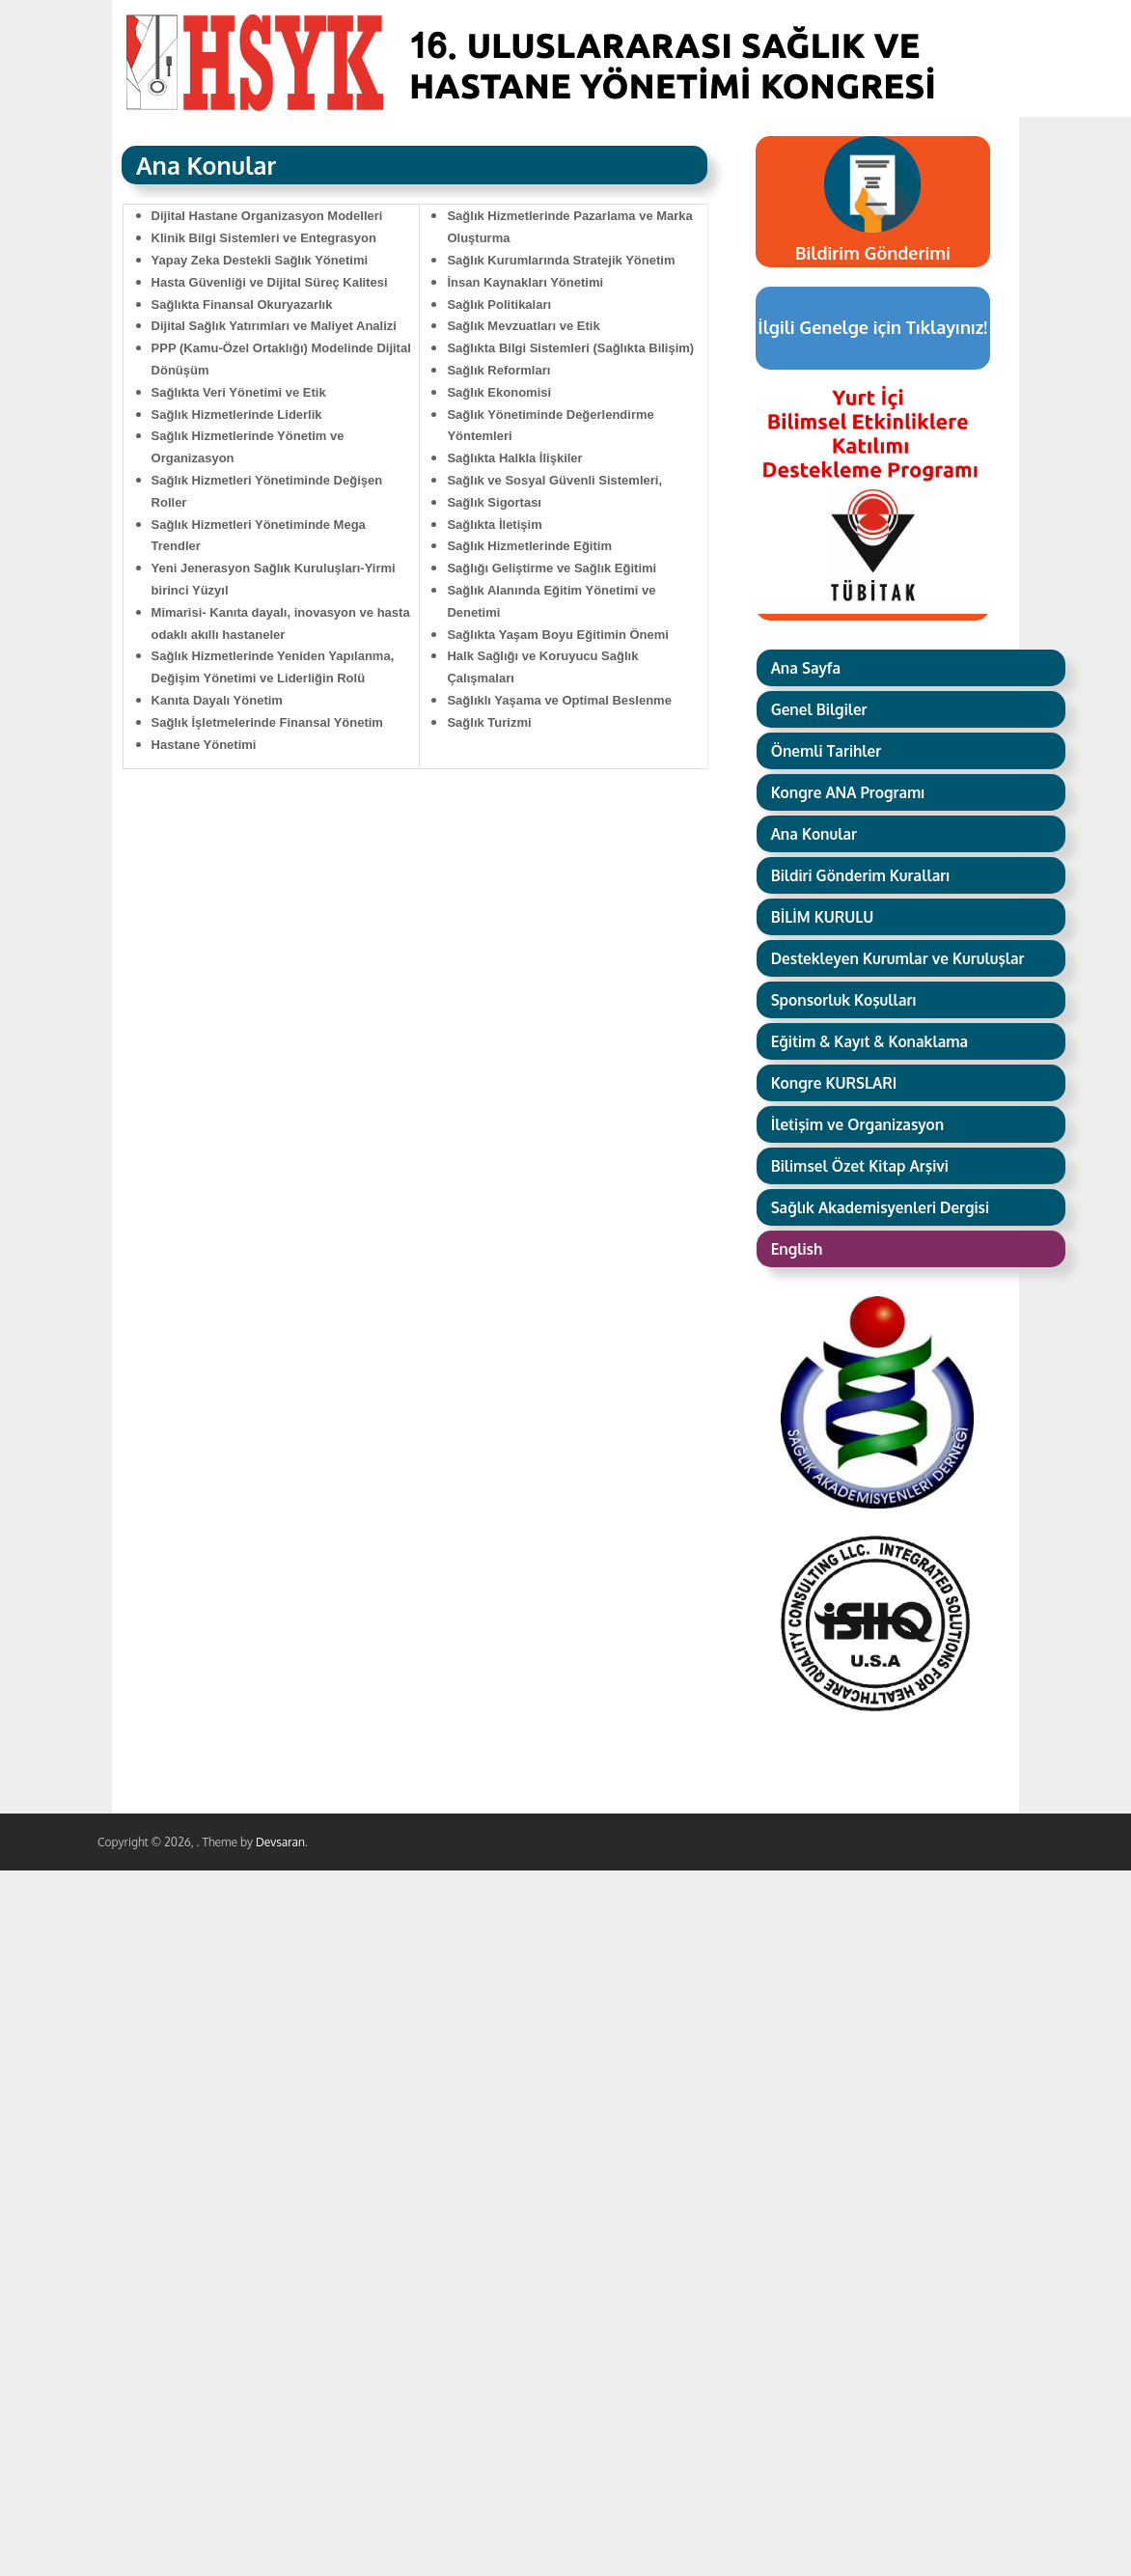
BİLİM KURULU (822, 917)
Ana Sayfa (806, 668)
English (797, 1249)
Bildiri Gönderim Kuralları (861, 875)
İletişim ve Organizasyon (858, 1124)
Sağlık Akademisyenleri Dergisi (880, 1207)
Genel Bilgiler (819, 709)
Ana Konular (814, 834)
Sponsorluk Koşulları (844, 1000)
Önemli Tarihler (826, 751)
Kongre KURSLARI (834, 1083)
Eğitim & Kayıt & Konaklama (870, 1041)
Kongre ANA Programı (848, 792)
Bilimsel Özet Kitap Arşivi (860, 1166)
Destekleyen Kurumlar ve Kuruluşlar (898, 958)
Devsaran (280, 1842)
